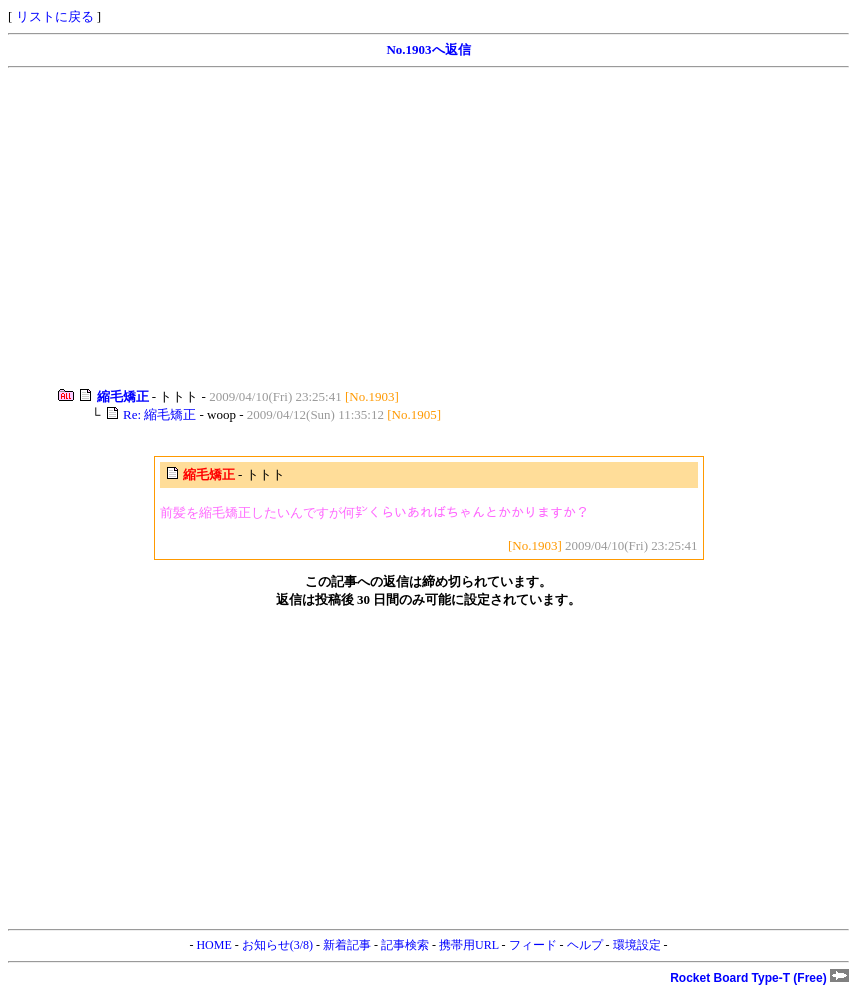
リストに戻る (55, 16)
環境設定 (637, 945)
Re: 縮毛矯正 (159, 414)
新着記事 (347, 945)
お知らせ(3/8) (277, 945)
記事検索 (405, 945)
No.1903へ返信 (428, 49)
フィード (533, 945)
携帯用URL (469, 945)
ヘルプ (585, 945)
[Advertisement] (428, 228)
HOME (213, 945)
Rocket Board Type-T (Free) (759, 978)
